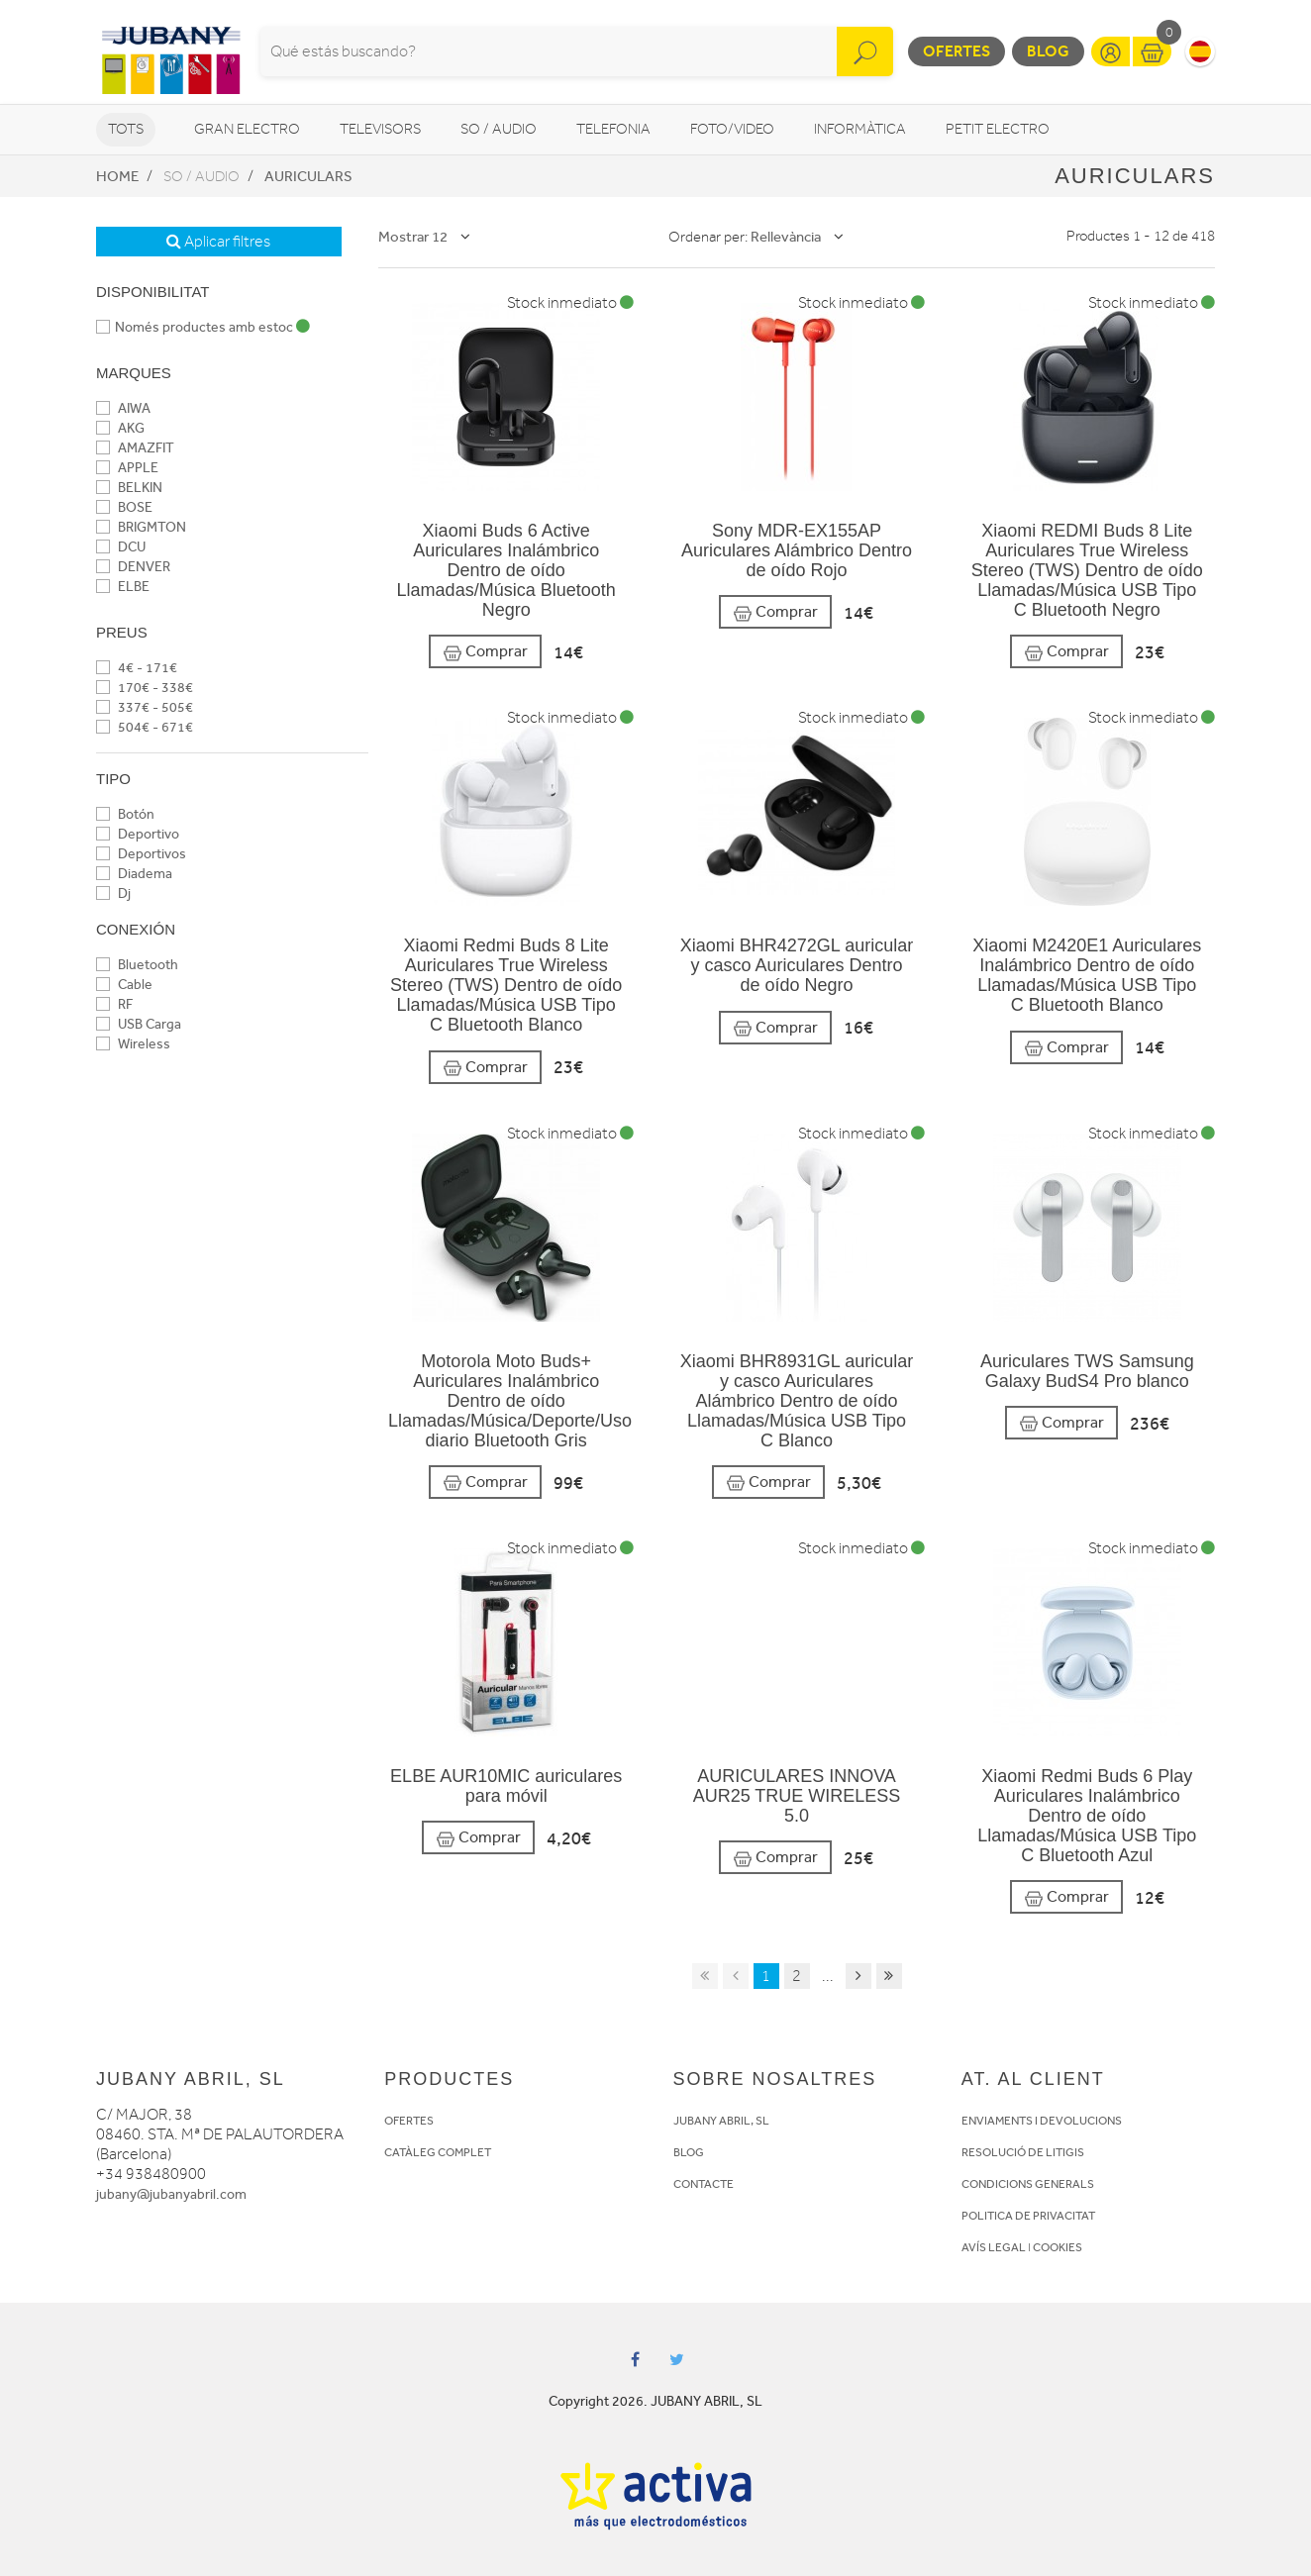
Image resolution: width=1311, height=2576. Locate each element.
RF (114, 1004)
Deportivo (137, 834)
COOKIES (1057, 2247)
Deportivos (141, 853)
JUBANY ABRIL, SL (721, 2121)
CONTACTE (703, 2184)
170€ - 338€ (144, 687)
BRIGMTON (141, 527)
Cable (124, 984)
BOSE (124, 507)
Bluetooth (137, 964)
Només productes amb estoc (203, 327)
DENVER (133, 566)
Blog (1048, 51)
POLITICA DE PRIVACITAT (1028, 2216)
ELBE (123, 586)
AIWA (123, 408)
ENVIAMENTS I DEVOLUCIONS (1041, 2121)
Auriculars (308, 176)
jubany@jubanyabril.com (171, 2194)
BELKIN (129, 487)
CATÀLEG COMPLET (437, 2152)
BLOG (688, 2152)
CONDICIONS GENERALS (1027, 2184)
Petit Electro (998, 129)
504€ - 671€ (144, 727)
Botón (125, 814)
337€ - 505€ (144, 707)
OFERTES (409, 2121)
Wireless (133, 1044)
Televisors (380, 129)
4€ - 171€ (136, 667)
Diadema (134, 873)
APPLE (127, 467)
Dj (113, 893)
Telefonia (613, 129)
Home (117, 176)
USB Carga (138, 1024)
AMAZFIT (135, 448)
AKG (120, 428)
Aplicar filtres (218, 241)
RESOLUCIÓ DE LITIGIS (1022, 2152)
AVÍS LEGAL (993, 2247)
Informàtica (860, 129)
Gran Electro (247, 129)
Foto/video (732, 129)
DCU (121, 547)
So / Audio (498, 129)
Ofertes (956, 51)
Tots (126, 129)
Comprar (485, 652)
